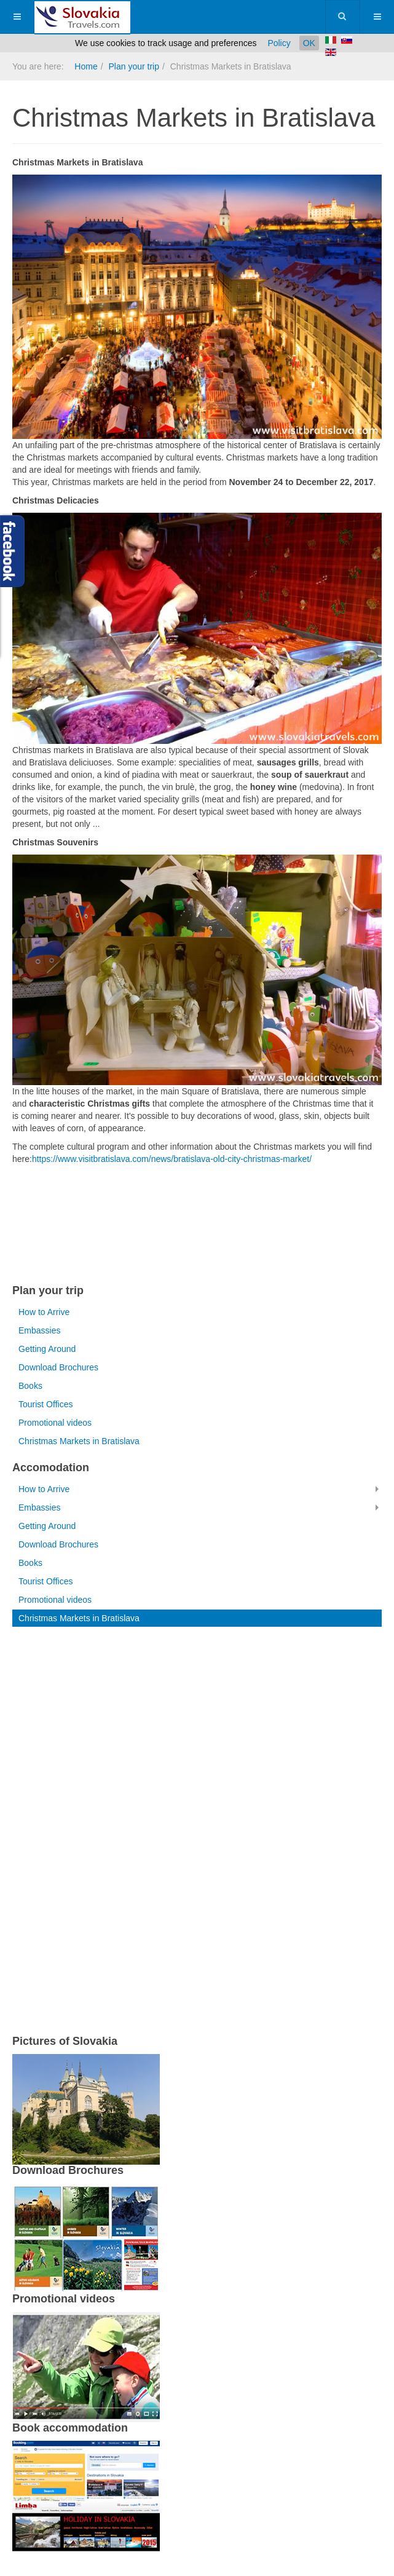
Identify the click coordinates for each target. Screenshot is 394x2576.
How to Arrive (43, 1312)
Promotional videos (55, 1423)
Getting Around (47, 1349)
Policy (278, 43)
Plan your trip (133, 66)
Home (85, 66)
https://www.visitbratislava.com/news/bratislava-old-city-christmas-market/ (172, 1159)
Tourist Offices (45, 1404)
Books (30, 1386)
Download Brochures (58, 1367)
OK (309, 43)
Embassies (39, 1330)
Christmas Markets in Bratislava (79, 1441)
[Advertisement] (156, 1226)
